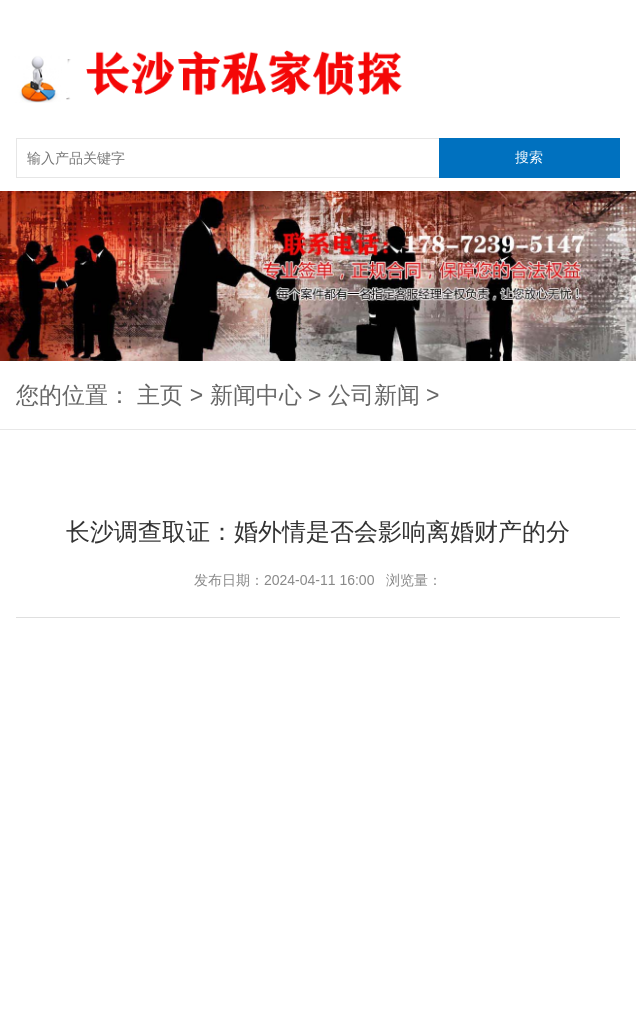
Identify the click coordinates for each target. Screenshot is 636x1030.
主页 (160, 395)
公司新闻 (374, 395)
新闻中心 (256, 395)
